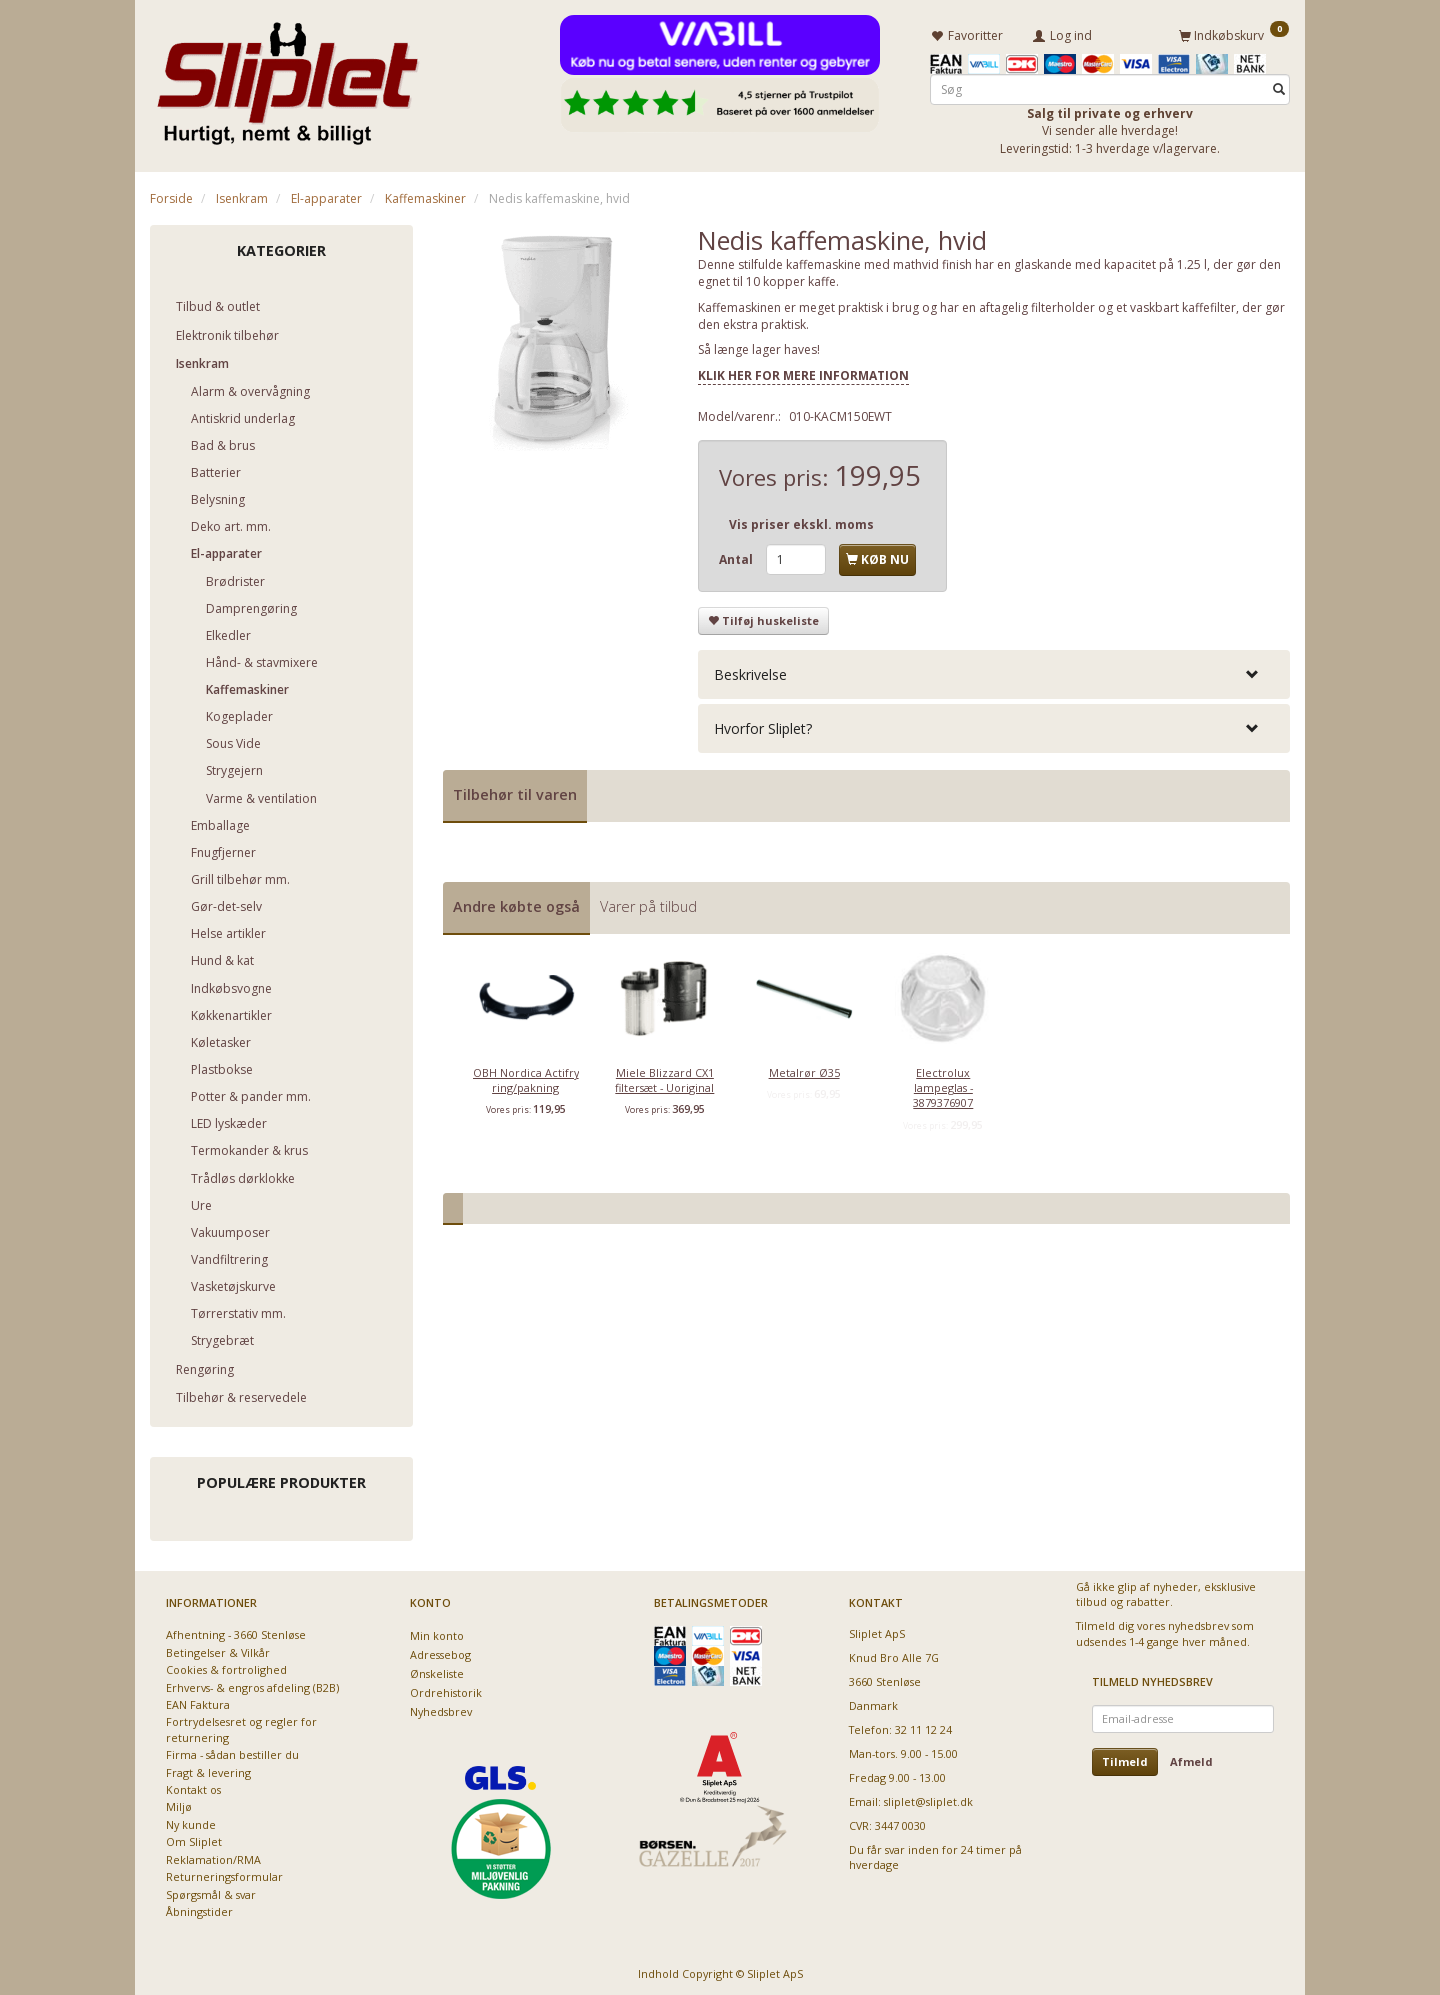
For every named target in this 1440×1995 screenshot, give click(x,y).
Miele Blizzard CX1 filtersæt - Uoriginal (664, 1077)
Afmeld (1191, 1758)
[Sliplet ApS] (287, 77)
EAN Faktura (198, 1701)
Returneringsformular (224, 1873)
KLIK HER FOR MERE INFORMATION (803, 372)
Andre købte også (516, 903)
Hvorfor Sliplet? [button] (763, 725)
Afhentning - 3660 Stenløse (236, 1631)
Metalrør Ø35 (804, 1069)
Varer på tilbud (648, 903)
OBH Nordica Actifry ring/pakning (526, 1077)
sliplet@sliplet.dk (928, 1798)
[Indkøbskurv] (1234, 33)
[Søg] (1279, 86)
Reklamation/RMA (213, 1856)
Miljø (179, 1803)
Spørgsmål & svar (211, 1891)
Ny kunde (191, 1821)
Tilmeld (1125, 1758)
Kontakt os (193, 1786)
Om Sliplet (194, 1838)
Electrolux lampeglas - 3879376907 (943, 1085)
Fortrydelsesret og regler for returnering (241, 1726)
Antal (737, 556)
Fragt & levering (208, 1769)
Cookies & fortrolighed (226, 1666)
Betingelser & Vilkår (218, 1649)
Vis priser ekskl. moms (801, 521)
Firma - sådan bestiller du (232, 1751)
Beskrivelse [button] (750, 671)
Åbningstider (199, 1908)
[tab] (994, 671)
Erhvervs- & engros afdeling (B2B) (252, 1683)
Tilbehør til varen (515, 791)
